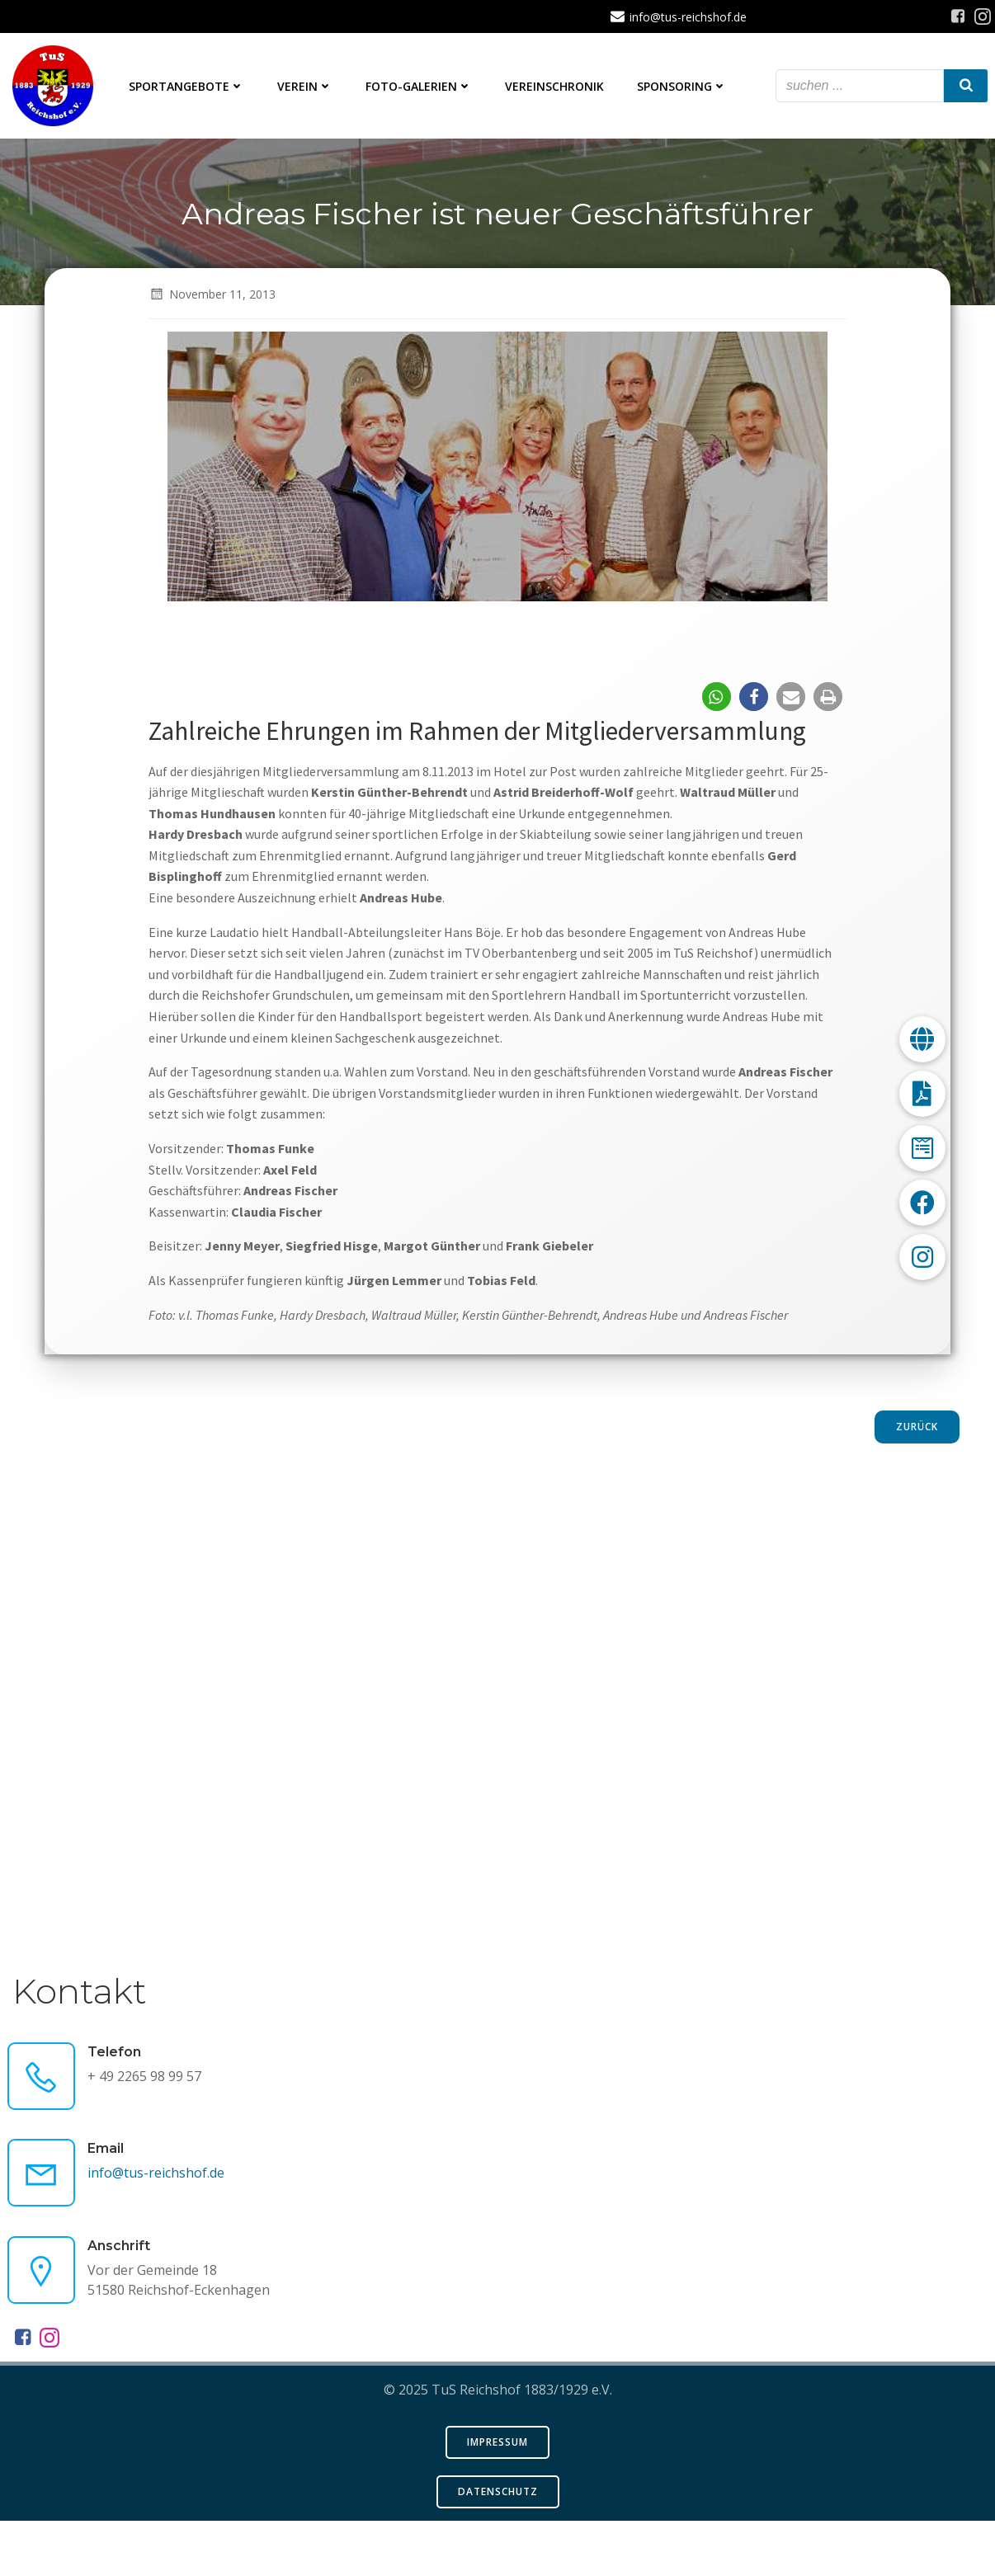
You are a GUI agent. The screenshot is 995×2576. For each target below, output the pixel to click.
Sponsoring (684, 87)
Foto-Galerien (420, 87)
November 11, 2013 (212, 344)
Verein (306, 87)
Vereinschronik (556, 87)
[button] (715, 746)
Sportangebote (188, 87)
